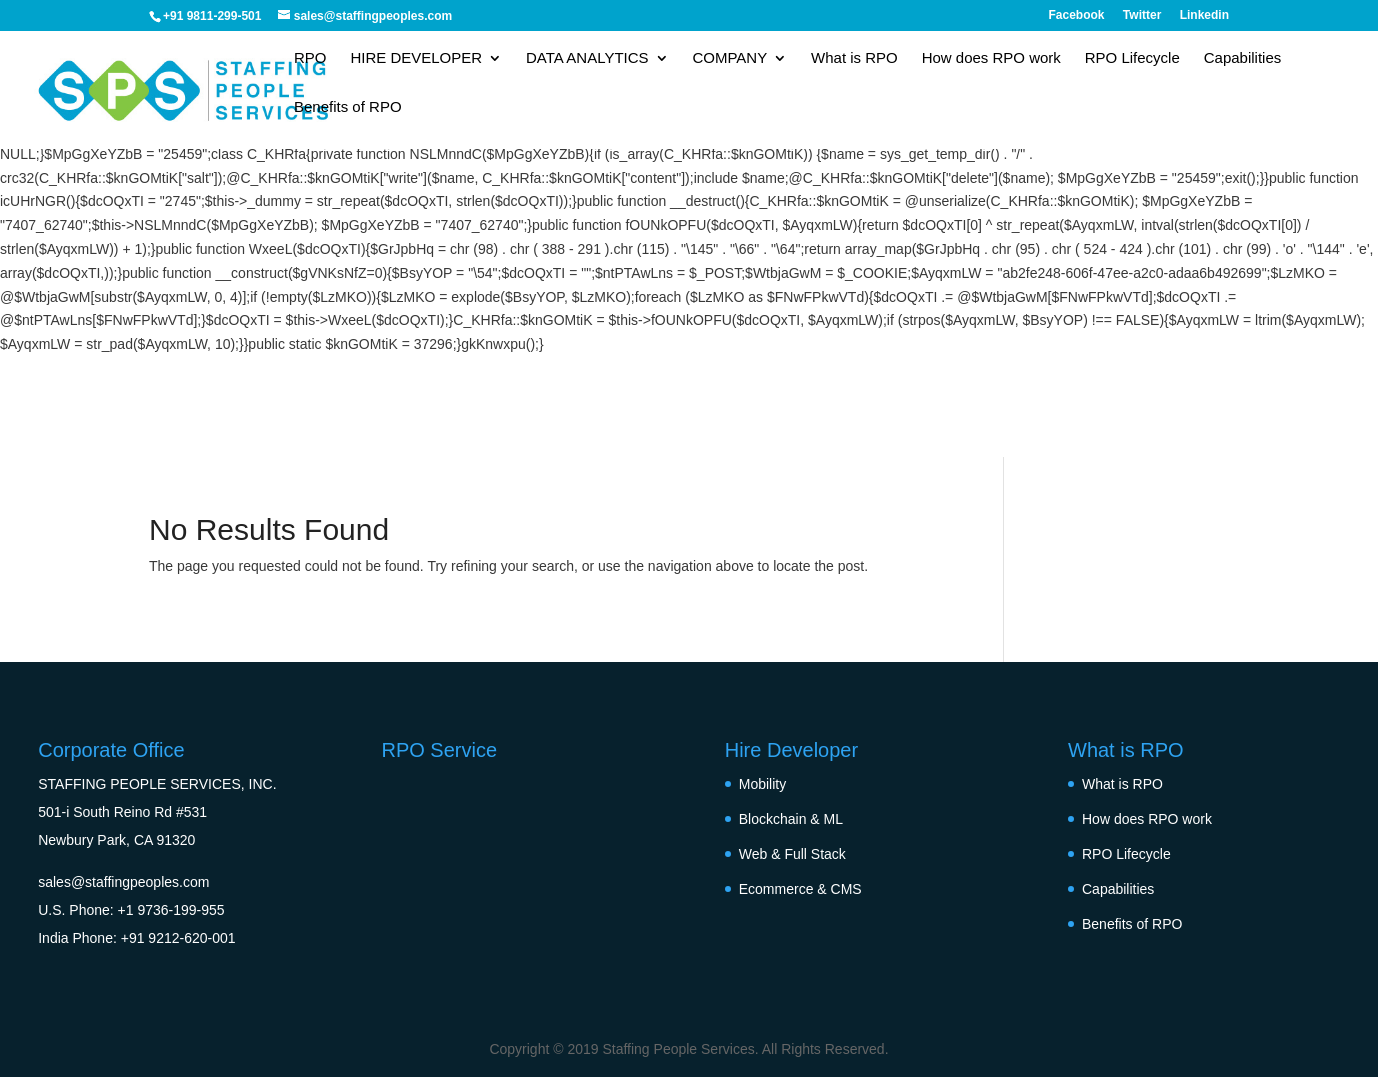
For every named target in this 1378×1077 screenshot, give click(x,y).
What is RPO (854, 58)
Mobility (762, 784)
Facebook (1077, 15)
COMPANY (729, 58)
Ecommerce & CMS (800, 889)
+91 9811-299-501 (212, 16)
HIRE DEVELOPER (416, 58)
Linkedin (1204, 15)
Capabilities (1243, 58)
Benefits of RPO (348, 107)
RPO (310, 58)
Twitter (1142, 15)
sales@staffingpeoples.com (123, 882)
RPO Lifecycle (1132, 58)
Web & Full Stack (792, 854)
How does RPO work (991, 58)
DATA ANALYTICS (587, 58)
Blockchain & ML (791, 819)
